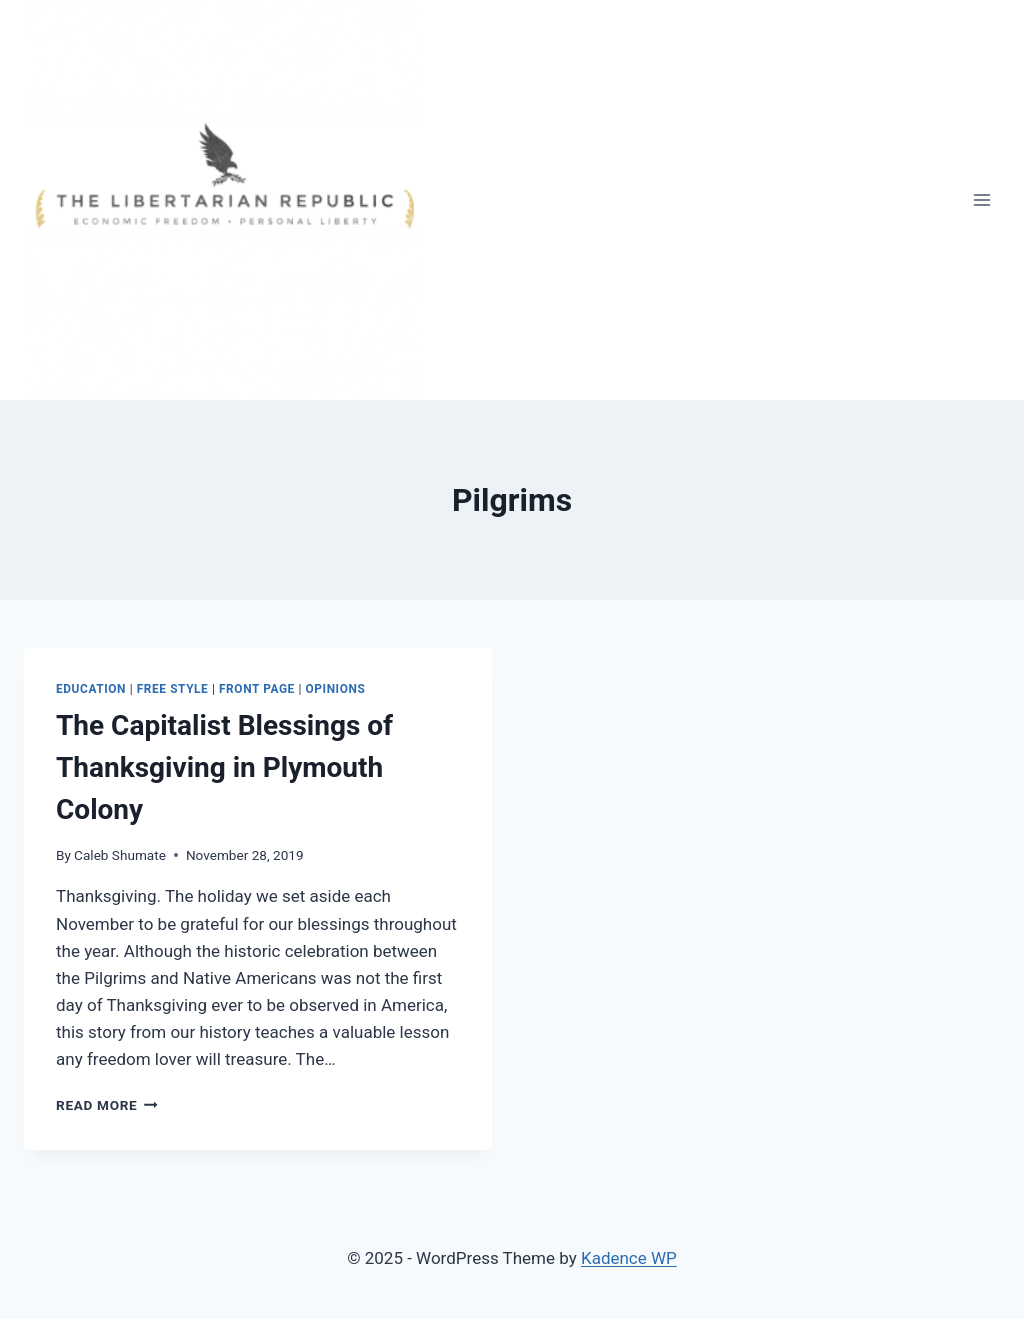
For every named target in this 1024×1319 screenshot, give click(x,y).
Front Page (257, 689)
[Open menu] (981, 199)
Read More (107, 1105)
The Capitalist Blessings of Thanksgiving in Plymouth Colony (224, 767)
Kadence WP (629, 1258)
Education (91, 689)
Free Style (173, 689)
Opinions (336, 689)
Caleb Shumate (120, 855)
